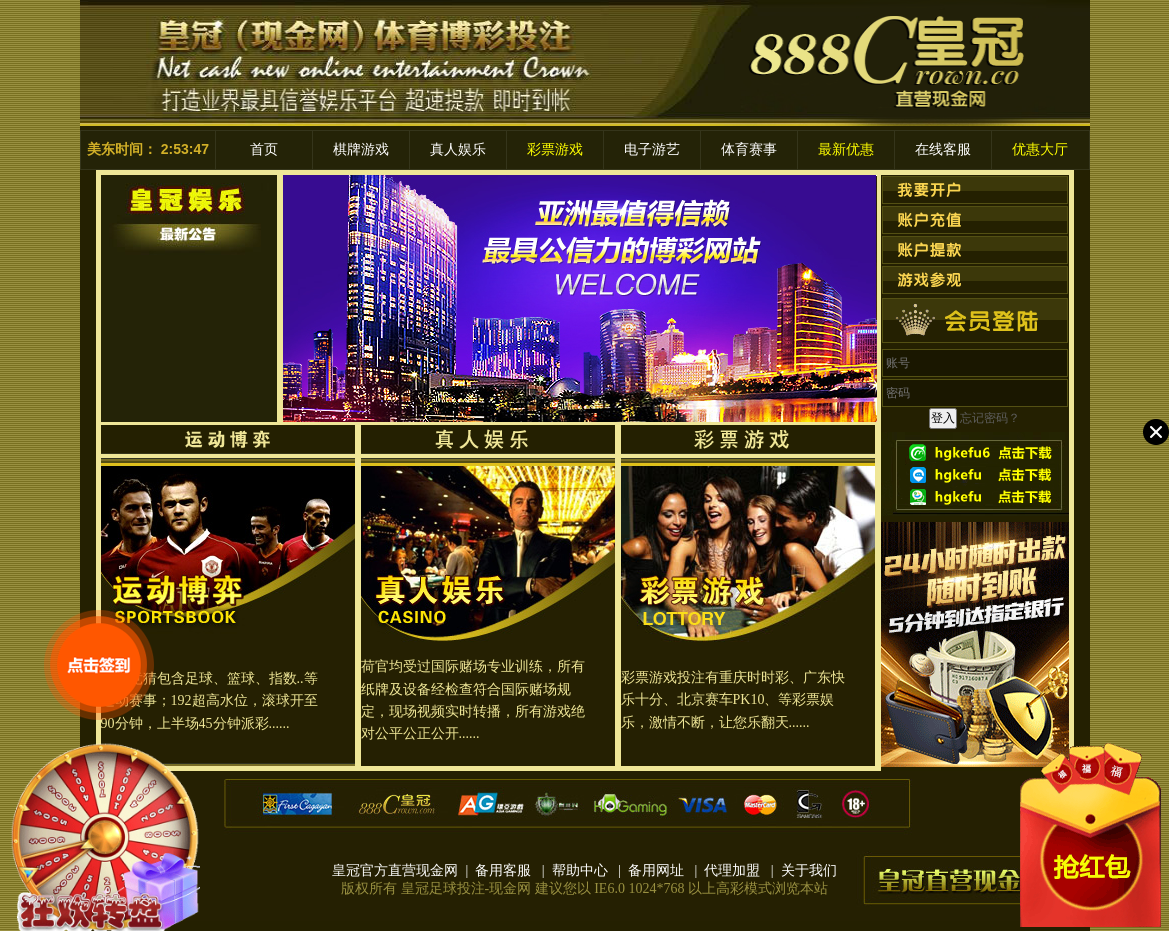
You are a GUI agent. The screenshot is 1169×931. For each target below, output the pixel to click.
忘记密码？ (990, 418)
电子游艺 (652, 149)
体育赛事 (749, 149)
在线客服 (943, 149)
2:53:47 (185, 149)
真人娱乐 (458, 149)
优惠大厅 (1040, 149)
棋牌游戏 (361, 149)
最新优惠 (846, 149)
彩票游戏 (555, 149)
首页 (264, 149)
